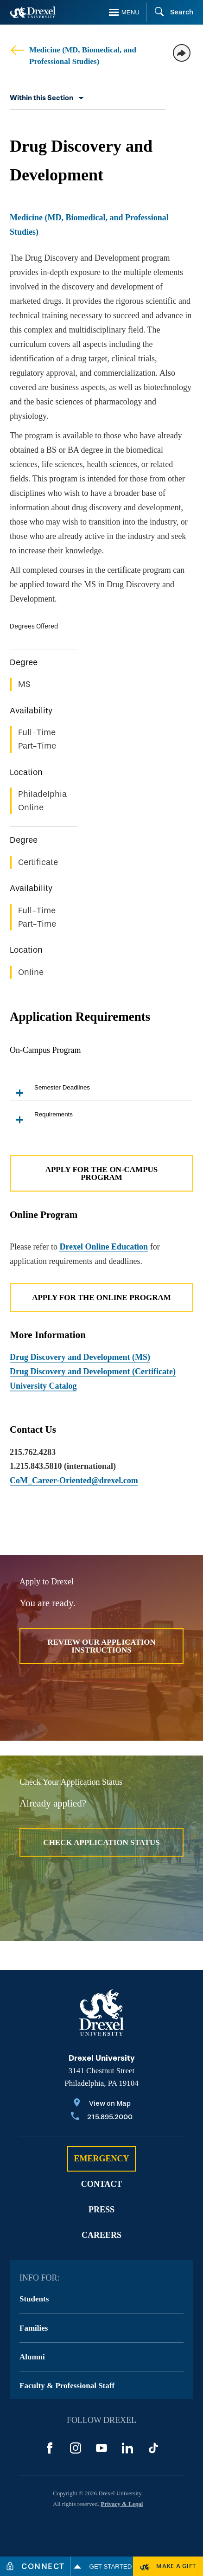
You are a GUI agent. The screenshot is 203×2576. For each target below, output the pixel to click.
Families (33, 2328)
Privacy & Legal (122, 2503)
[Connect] (35, 2566)
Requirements (41, 1119)
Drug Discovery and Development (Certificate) (93, 1371)
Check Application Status (101, 1842)
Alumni (32, 2356)
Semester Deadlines (50, 1092)
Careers (101, 2235)
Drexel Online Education (103, 1246)
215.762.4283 (33, 1452)
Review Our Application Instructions (101, 1646)
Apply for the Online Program (101, 1297)
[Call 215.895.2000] (102, 2117)
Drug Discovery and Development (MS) (80, 1357)
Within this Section (41, 98)
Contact (101, 2184)
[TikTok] (153, 2448)
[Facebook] (49, 2448)
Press (101, 2209)
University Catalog (43, 1386)
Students (34, 2298)
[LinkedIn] (127, 2448)
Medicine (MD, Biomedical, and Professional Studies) (73, 55)
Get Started (102, 2566)
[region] (101, 806)
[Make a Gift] (168, 2566)
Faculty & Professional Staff (66, 2385)
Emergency (101, 2158)
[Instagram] (75, 2448)
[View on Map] (102, 2104)
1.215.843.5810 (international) (63, 1466)
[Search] (169, 12)
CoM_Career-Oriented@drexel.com (74, 1480)
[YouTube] (101, 2448)
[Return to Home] (33, 12)
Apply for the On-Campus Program (101, 1173)
